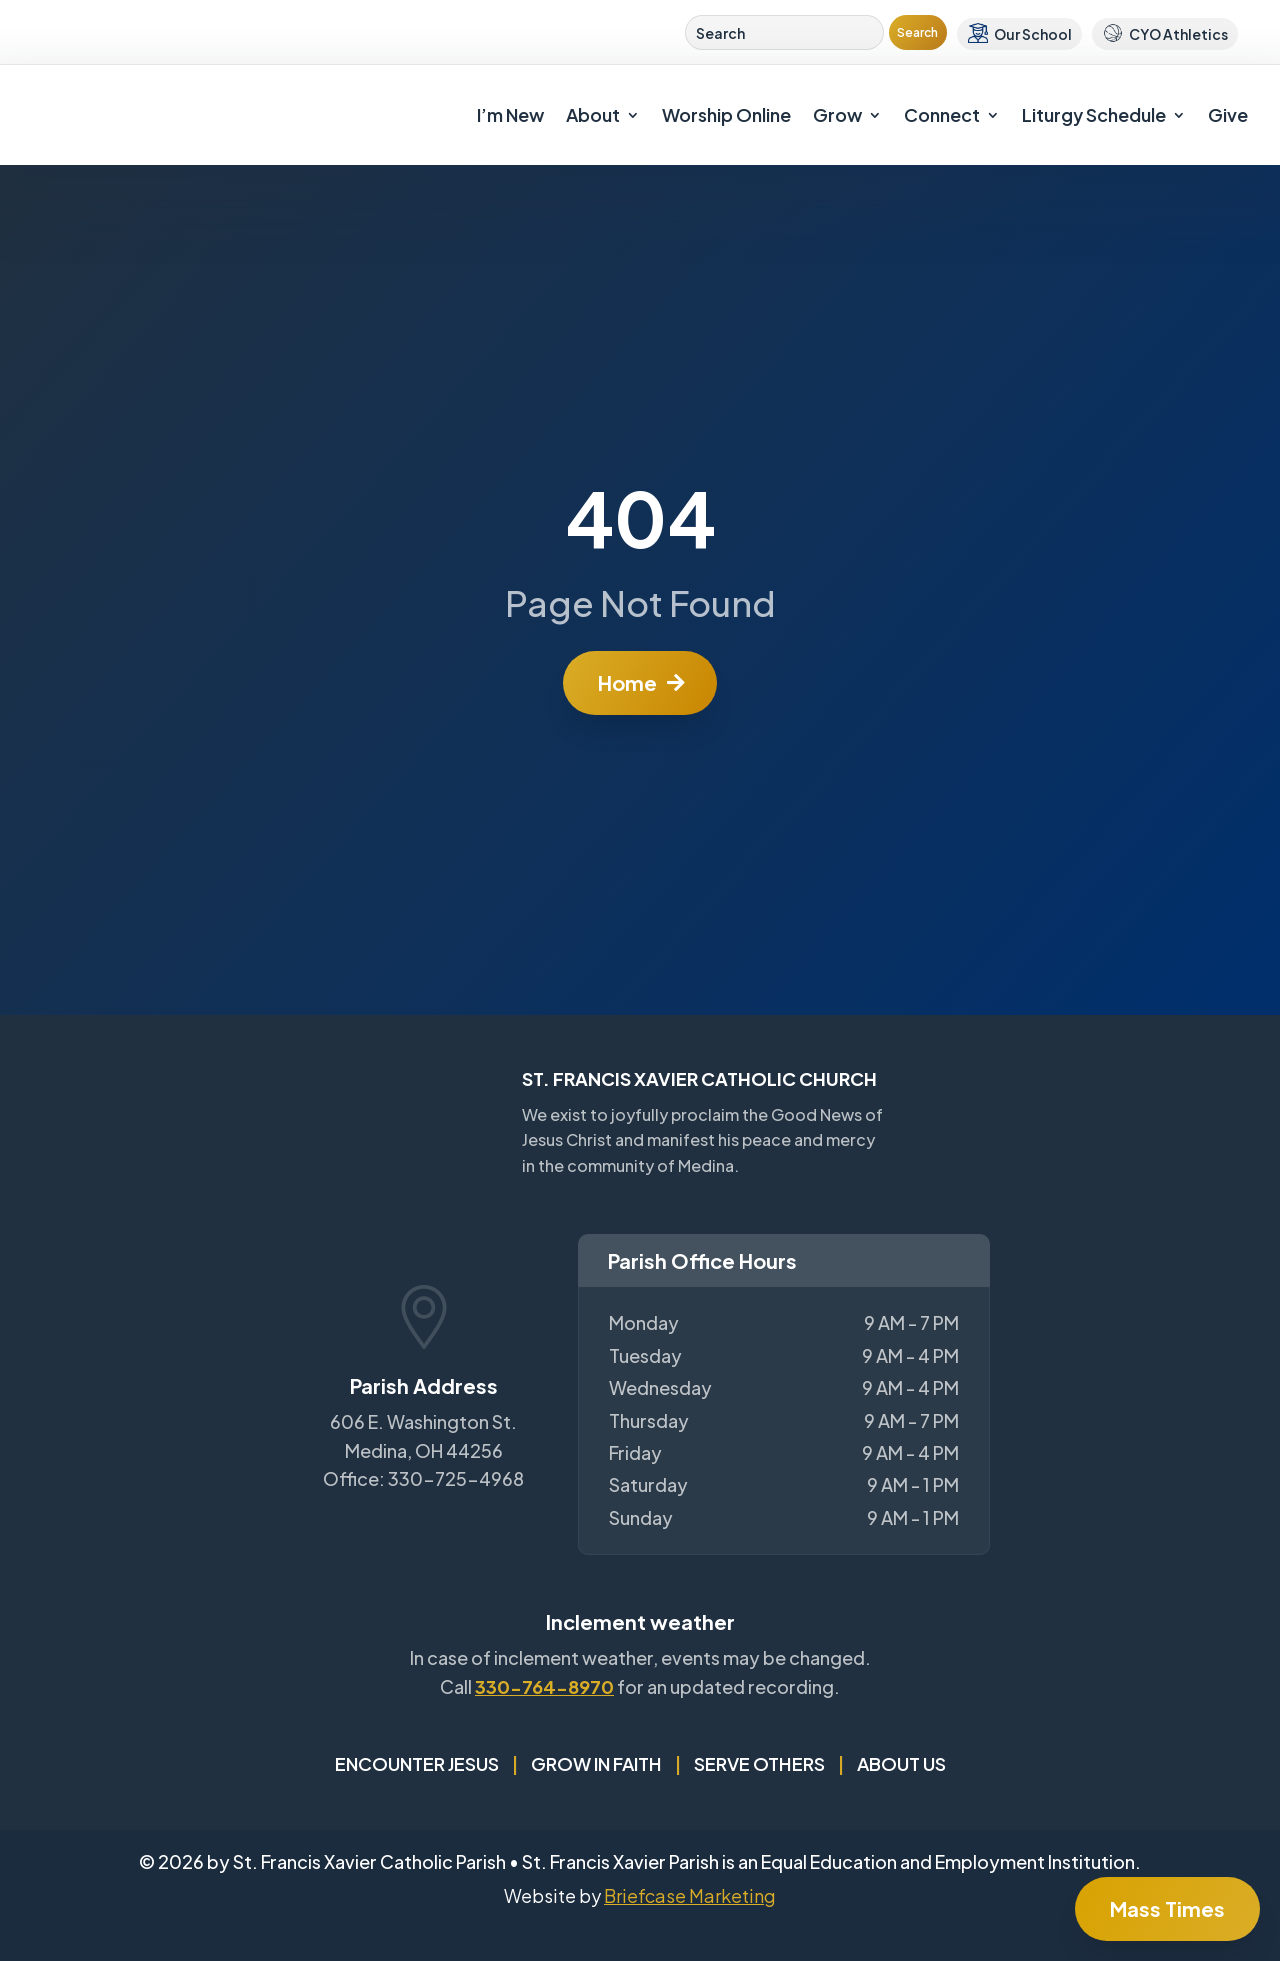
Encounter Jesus (417, 1763)
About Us (901, 1763)
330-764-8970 (544, 1686)
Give (1228, 114)
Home (627, 682)
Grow (837, 114)
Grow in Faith (596, 1763)
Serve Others (759, 1763)
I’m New (510, 114)
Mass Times (1167, 1908)
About (593, 114)
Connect (942, 114)
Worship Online (726, 114)
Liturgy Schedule (1094, 114)
